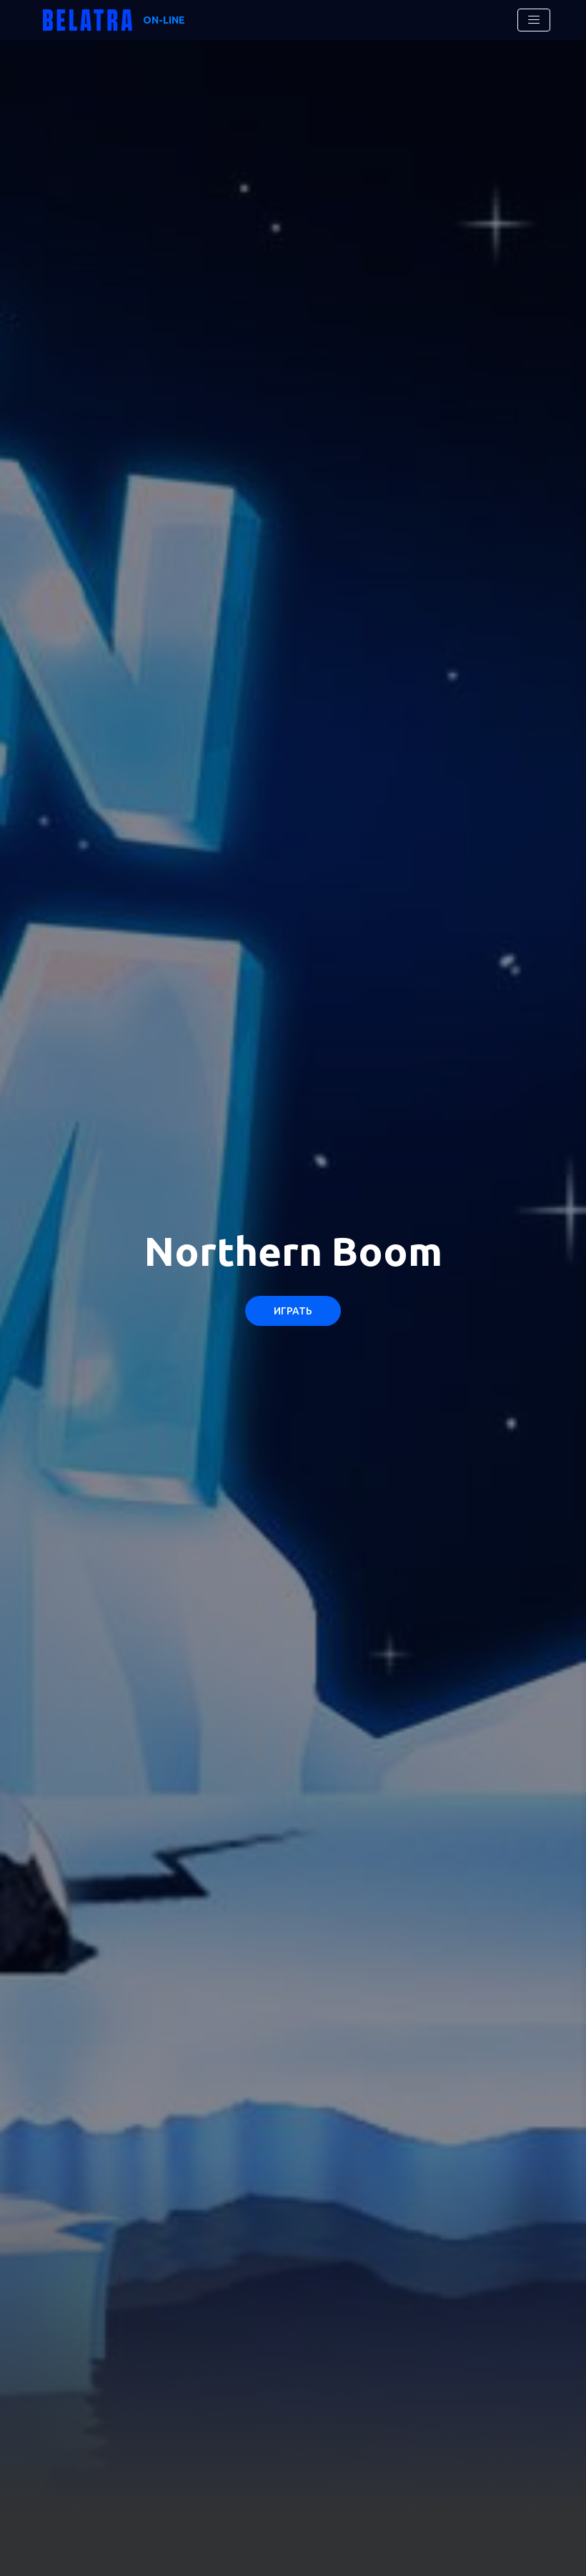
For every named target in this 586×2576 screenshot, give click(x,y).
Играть (293, 1311)
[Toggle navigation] (533, 20)
